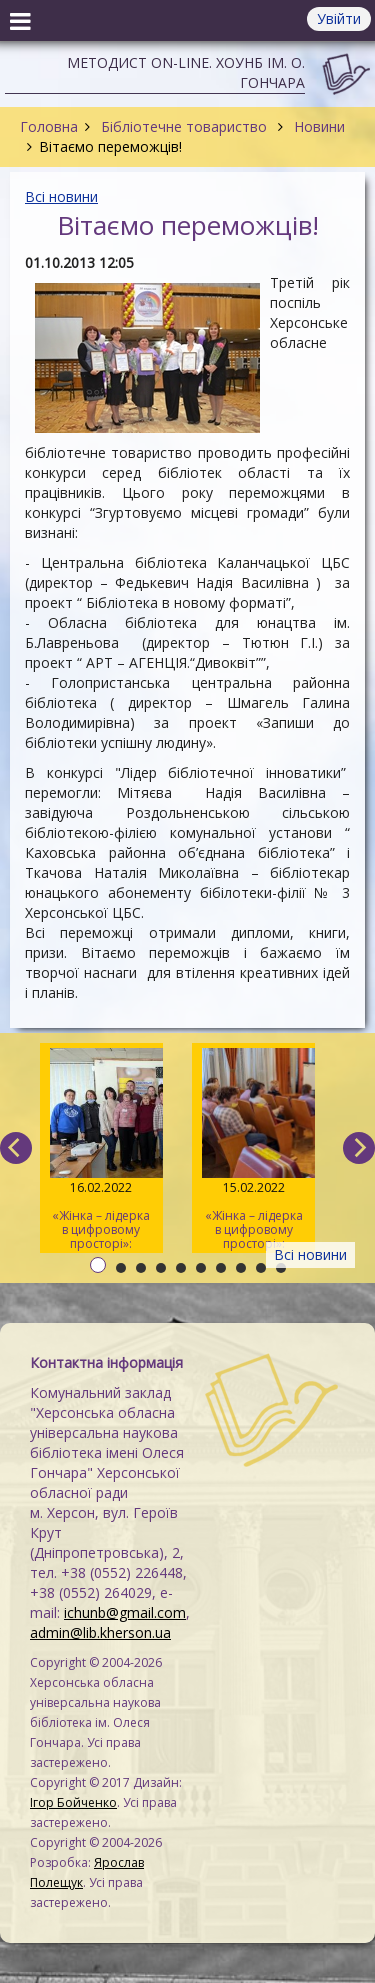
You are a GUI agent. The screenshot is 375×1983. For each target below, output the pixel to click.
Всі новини (61, 196)
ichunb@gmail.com (125, 1612)
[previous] (16, 1148)
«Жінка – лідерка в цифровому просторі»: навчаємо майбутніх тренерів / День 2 (253, 1150)
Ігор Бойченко (73, 1802)
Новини (317, 126)
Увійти (339, 18)
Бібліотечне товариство (184, 126)
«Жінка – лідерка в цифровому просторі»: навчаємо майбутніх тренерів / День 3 (101, 1150)
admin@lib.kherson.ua (100, 1632)
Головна (49, 126)
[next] (359, 1148)
